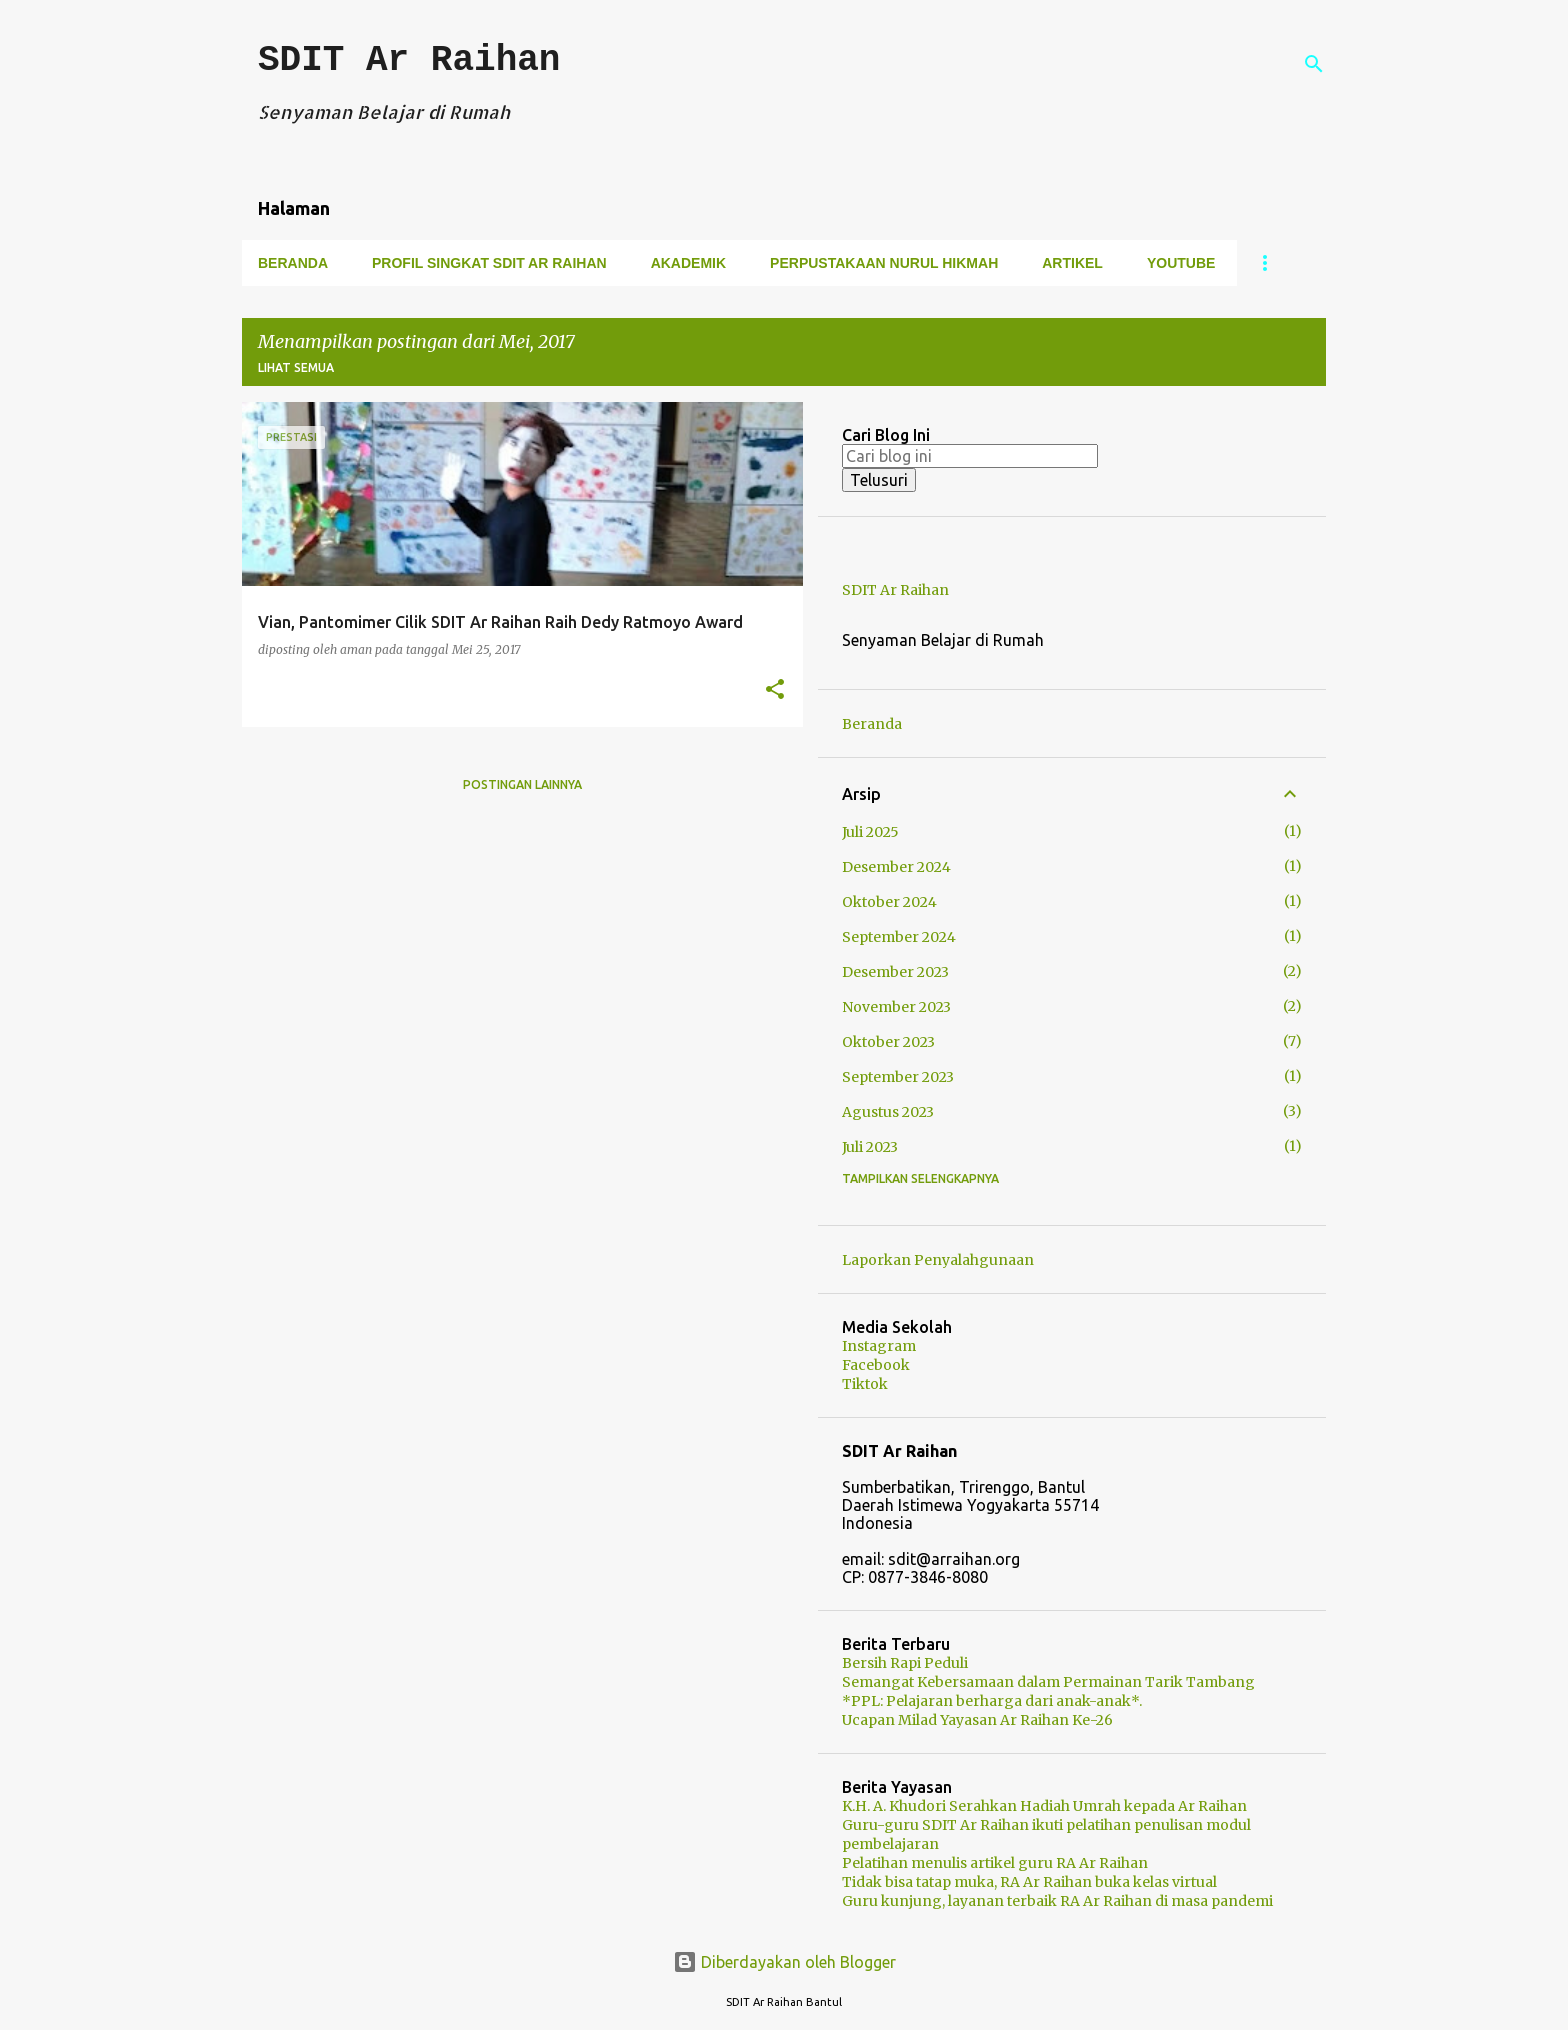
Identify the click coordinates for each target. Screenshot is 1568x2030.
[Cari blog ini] (970, 456)
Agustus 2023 (888, 1112)
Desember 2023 (895, 972)
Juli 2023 (870, 1147)
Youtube (1181, 263)
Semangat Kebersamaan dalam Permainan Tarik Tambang (1048, 1682)
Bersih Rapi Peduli (905, 1663)
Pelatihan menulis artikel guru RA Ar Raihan (995, 1863)
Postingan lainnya (522, 784)
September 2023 (898, 1077)
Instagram (879, 1346)
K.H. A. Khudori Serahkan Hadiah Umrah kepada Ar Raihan (1044, 1806)
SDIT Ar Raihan (409, 60)
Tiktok (865, 1384)
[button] (775, 690)
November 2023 (896, 1007)
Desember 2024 (896, 867)
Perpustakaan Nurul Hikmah (884, 263)
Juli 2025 (870, 832)
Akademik (688, 263)
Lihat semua (296, 367)
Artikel (1072, 263)
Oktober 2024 (889, 902)
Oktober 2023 (888, 1042)
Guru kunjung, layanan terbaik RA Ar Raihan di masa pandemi (1057, 1901)
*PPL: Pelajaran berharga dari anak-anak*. (992, 1701)
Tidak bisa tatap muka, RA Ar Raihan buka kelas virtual (1029, 1882)
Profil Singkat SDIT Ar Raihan (489, 263)
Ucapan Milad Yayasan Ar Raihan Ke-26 (977, 1720)
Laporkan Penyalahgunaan (938, 1260)
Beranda (293, 263)
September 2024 (899, 937)
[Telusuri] (1314, 64)
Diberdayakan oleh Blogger (784, 1962)
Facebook (876, 1365)
